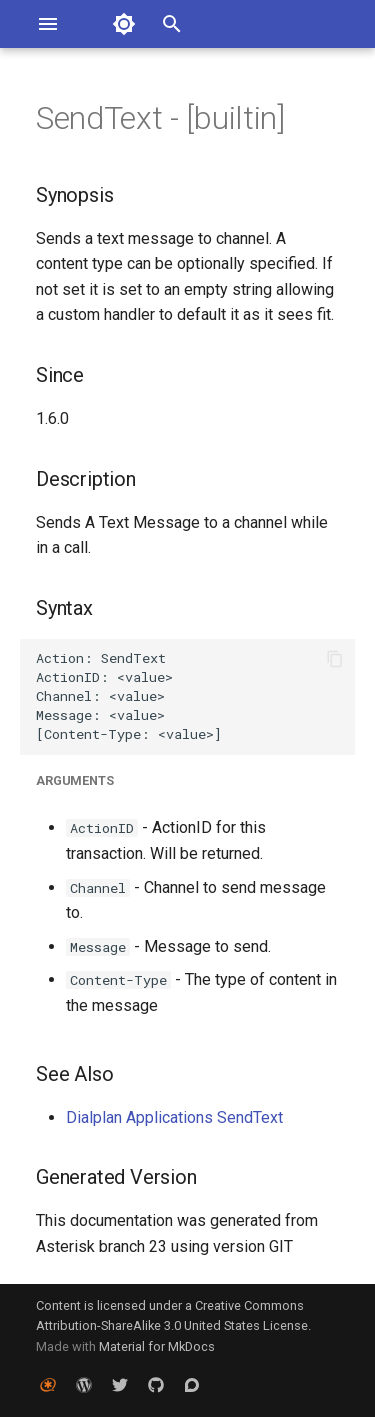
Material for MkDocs (157, 1346)
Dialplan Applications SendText (174, 1117)
